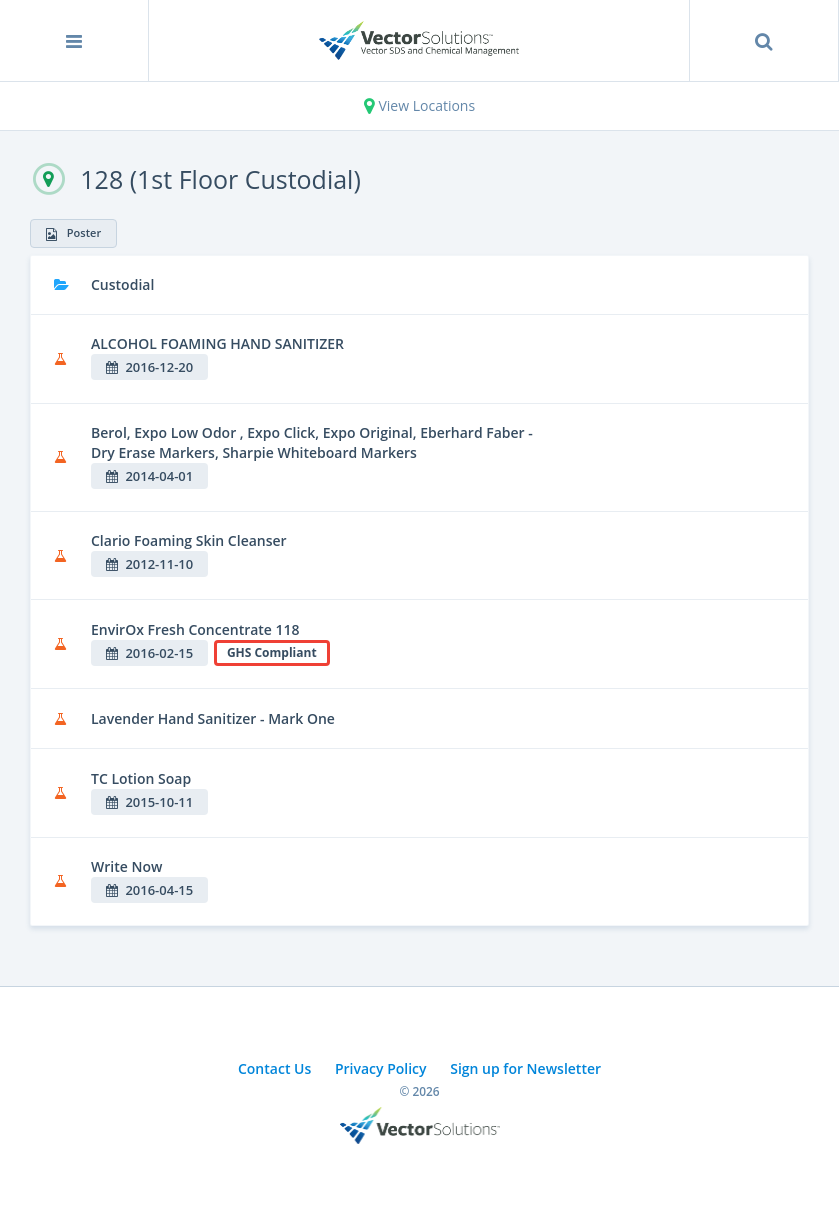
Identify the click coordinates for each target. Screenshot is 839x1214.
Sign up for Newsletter (525, 1068)
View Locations (419, 105)
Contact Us (274, 1068)
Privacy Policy (381, 1068)
